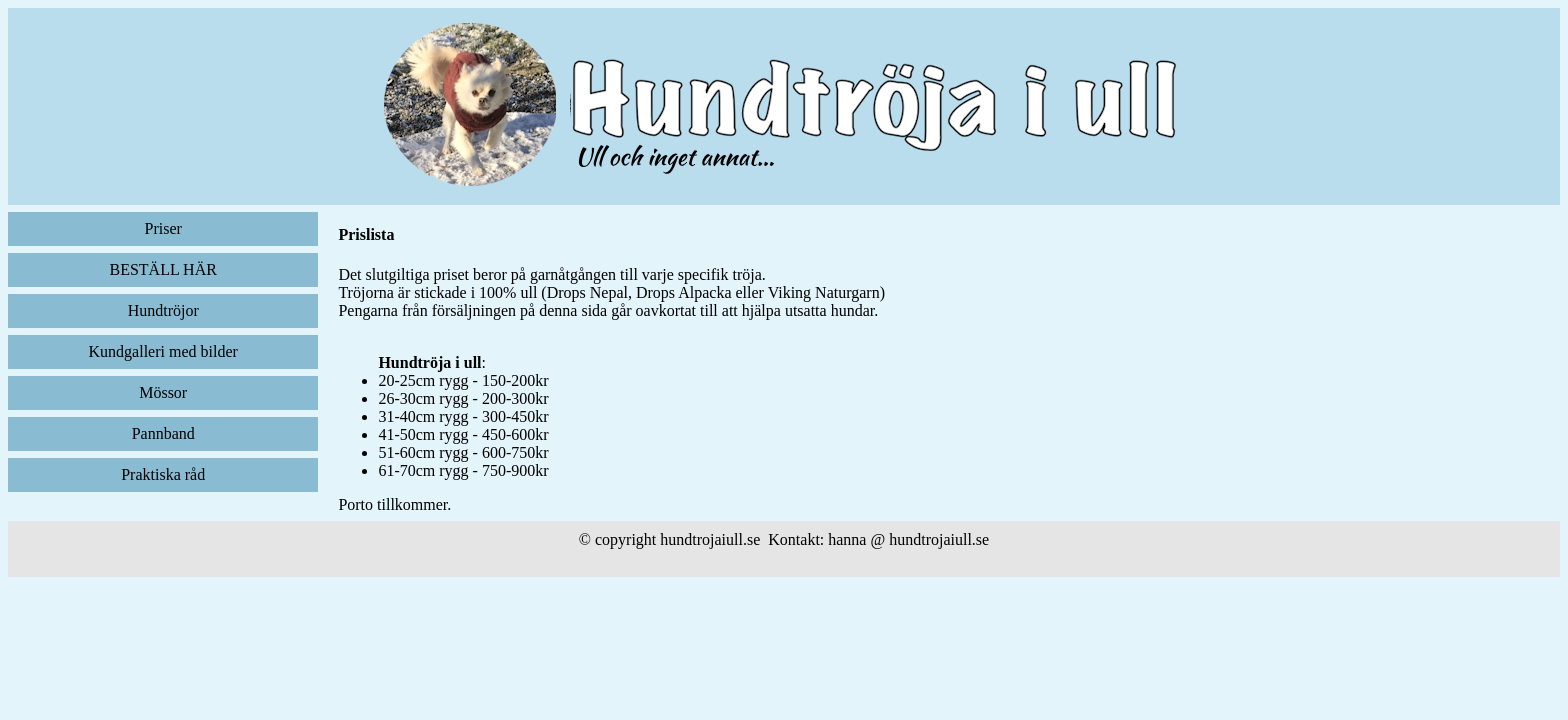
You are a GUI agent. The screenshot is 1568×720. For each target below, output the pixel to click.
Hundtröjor (163, 310)
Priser (163, 228)
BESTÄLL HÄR (162, 269)
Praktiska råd (163, 474)
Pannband (163, 433)
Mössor (163, 392)
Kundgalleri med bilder (163, 351)
